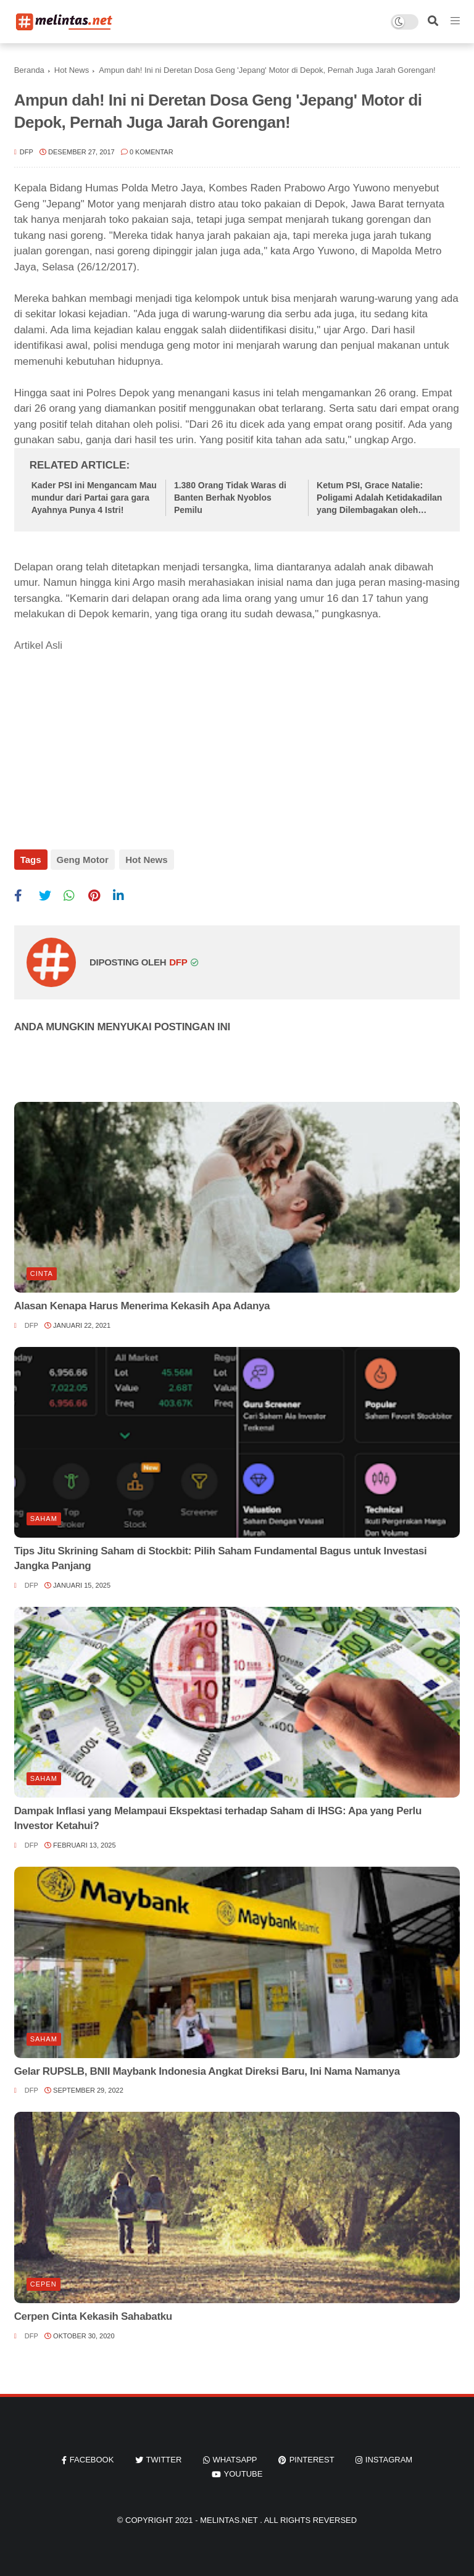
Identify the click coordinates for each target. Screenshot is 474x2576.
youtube (243, 2470)
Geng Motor (83, 859)
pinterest (312, 2456)
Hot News (71, 70)
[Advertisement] (106, 743)
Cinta (41, 1270)
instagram (388, 2456)
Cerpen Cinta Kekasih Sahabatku (93, 2313)
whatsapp (235, 2456)
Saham (43, 1515)
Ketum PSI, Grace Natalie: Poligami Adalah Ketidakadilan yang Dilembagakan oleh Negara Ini (379, 498)
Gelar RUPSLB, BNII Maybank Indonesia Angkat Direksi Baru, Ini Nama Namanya (207, 2068)
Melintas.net (230, 2517)
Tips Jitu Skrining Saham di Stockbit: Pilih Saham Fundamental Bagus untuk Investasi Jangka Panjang (220, 1555)
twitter (164, 2456)
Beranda (29, 70)
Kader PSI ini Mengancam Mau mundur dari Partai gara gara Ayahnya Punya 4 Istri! (94, 497)
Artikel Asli (38, 645)
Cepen (43, 2281)
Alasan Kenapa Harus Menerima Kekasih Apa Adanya (142, 1303)
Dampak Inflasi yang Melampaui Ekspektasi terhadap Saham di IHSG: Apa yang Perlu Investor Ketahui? (218, 1815)
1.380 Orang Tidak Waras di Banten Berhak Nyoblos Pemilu (230, 497)
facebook (92, 2456)
